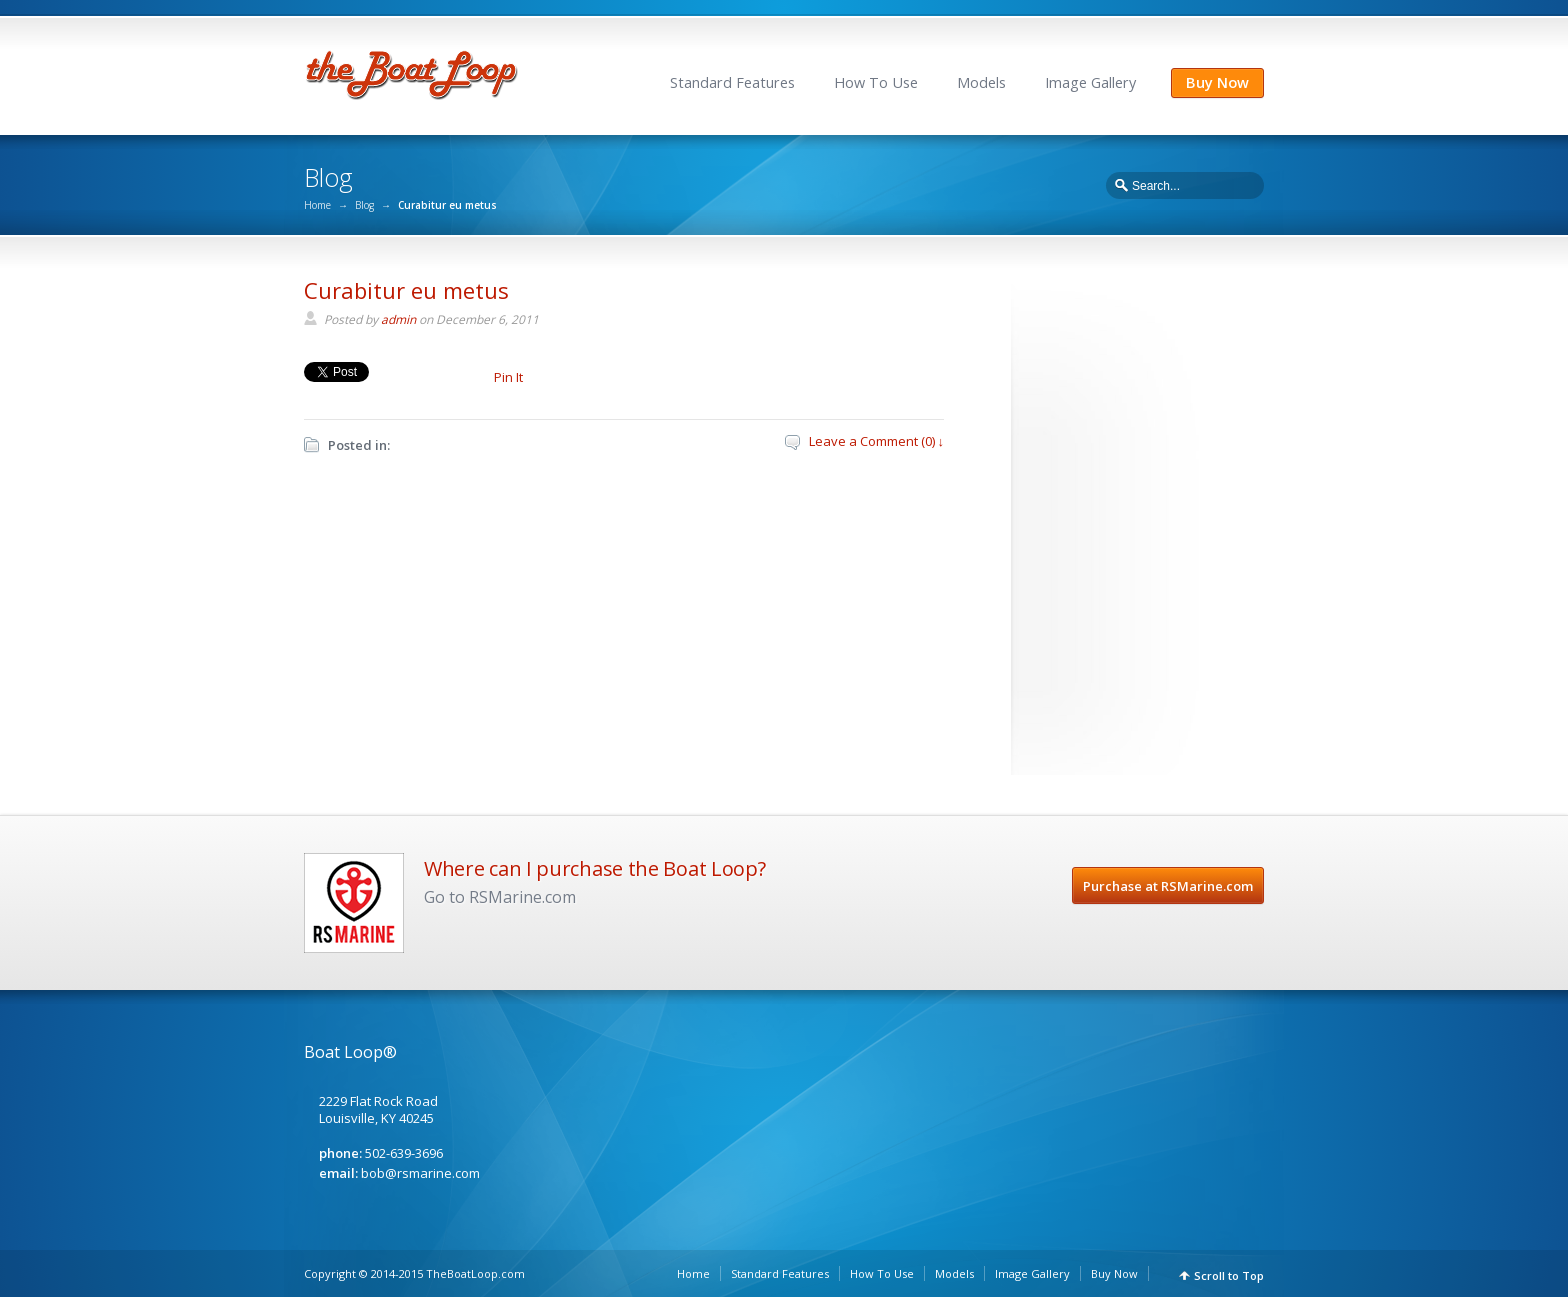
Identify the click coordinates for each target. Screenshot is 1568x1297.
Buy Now (1217, 82)
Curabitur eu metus (406, 290)
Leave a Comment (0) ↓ (877, 441)
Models (981, 82)
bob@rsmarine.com (420, 1173)
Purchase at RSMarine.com (1168, 886)
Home (317, 205)
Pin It (508, 377)
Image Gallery (1090, 82)
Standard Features (732, 82)
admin (398, 319)
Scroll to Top (1229, 1275)
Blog (364, 205)
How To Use (876, 82)
